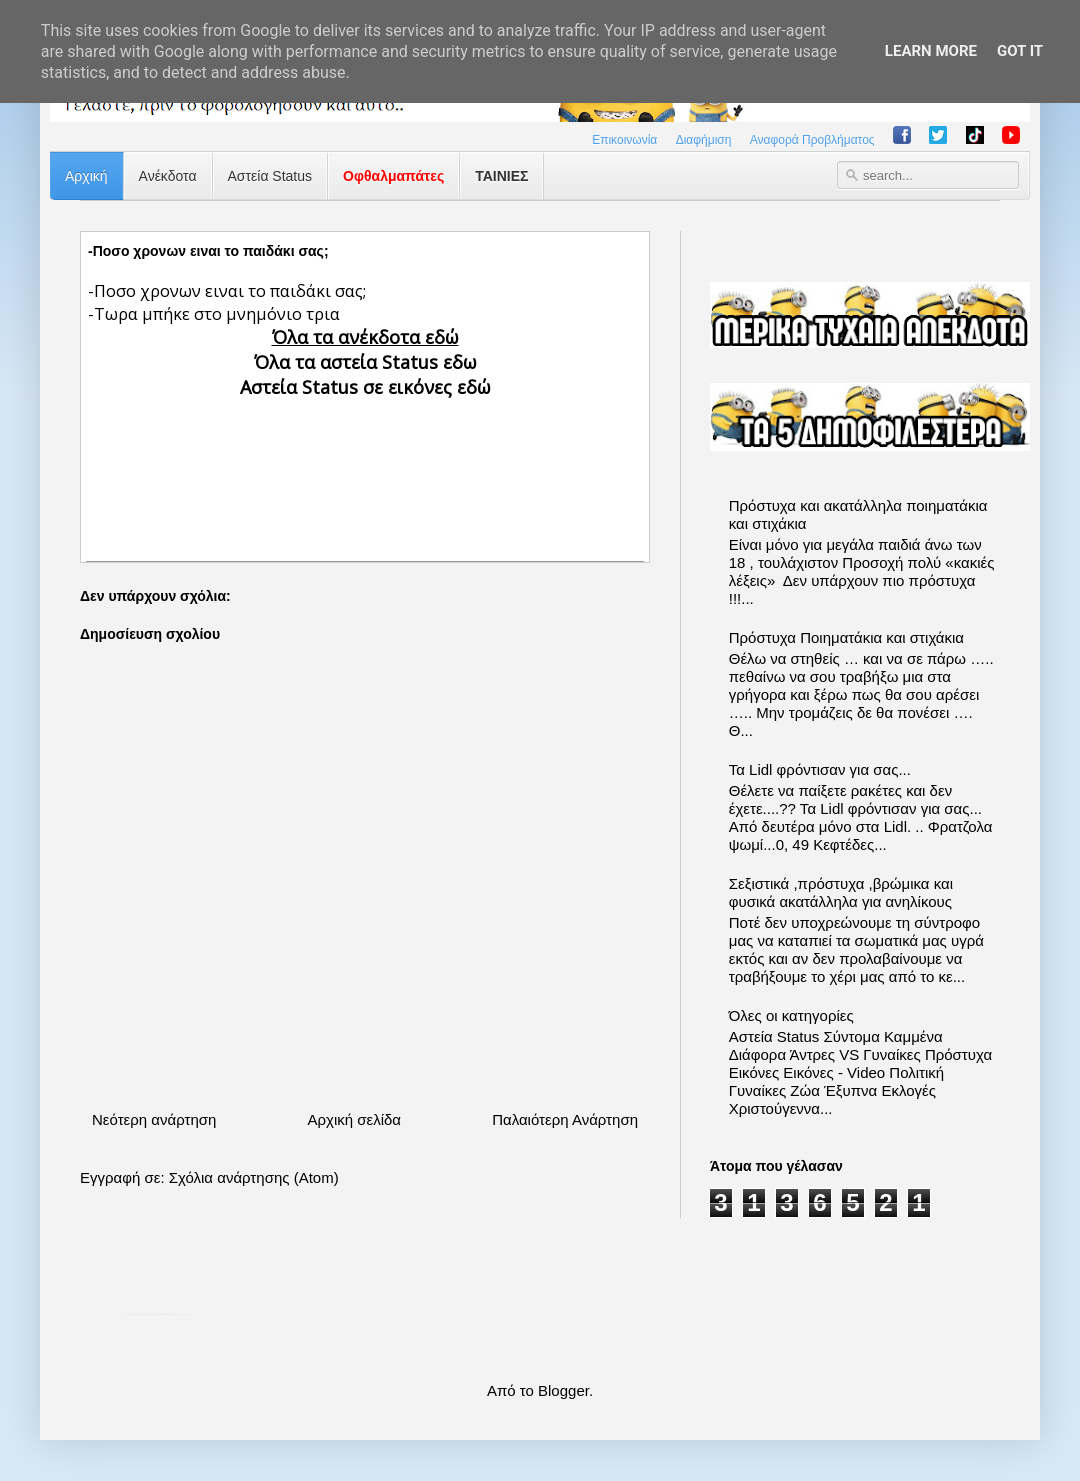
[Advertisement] (365, 463)
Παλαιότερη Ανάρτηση (565, 1119)
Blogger (563, 1390)
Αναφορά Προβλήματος (812, 140)
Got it (1020, 51)
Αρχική (86, 176)
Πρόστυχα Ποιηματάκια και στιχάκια (846, 637)
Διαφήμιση (704, 140)
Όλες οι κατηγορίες (791, 1015)
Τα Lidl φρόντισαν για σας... (820, 769)
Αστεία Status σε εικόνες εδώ (365, 387)
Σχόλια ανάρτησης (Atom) (254, 1177)
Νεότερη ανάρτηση (154, 1119)
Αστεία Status (270, 176)
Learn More (931, 51)
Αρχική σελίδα (354, 1119)
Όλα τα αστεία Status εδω (365, 362)
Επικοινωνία (624, 140)
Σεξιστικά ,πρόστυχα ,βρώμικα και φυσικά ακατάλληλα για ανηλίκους (841, 892)
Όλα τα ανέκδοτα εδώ (365, 337)
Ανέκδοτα (168, 176)
